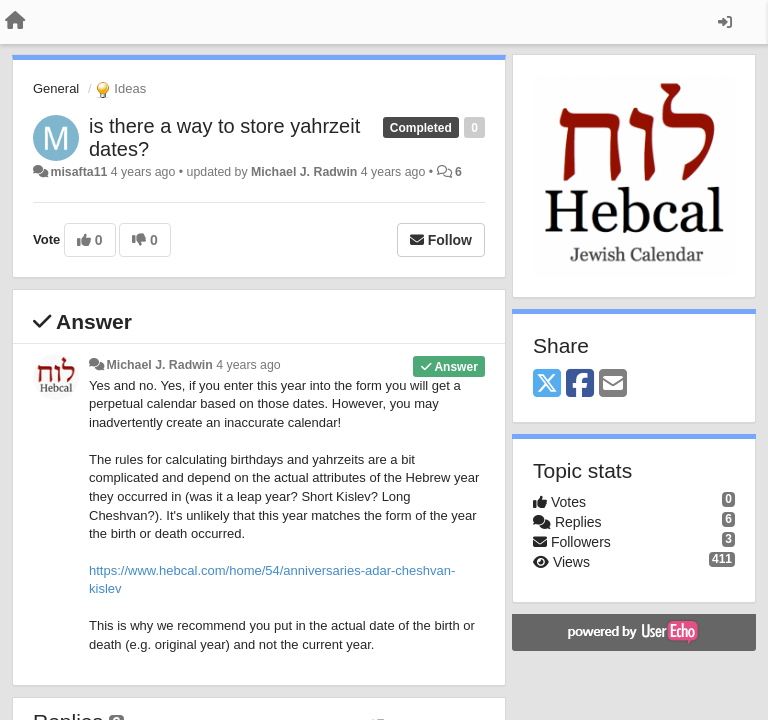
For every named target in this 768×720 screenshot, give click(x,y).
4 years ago (248, 365)
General (56, 88)
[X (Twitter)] (547, 384)
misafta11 (78, 172)
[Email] (613, 384)
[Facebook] (580, 384)
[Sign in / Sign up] (725, 22)
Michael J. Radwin (304, 172)
